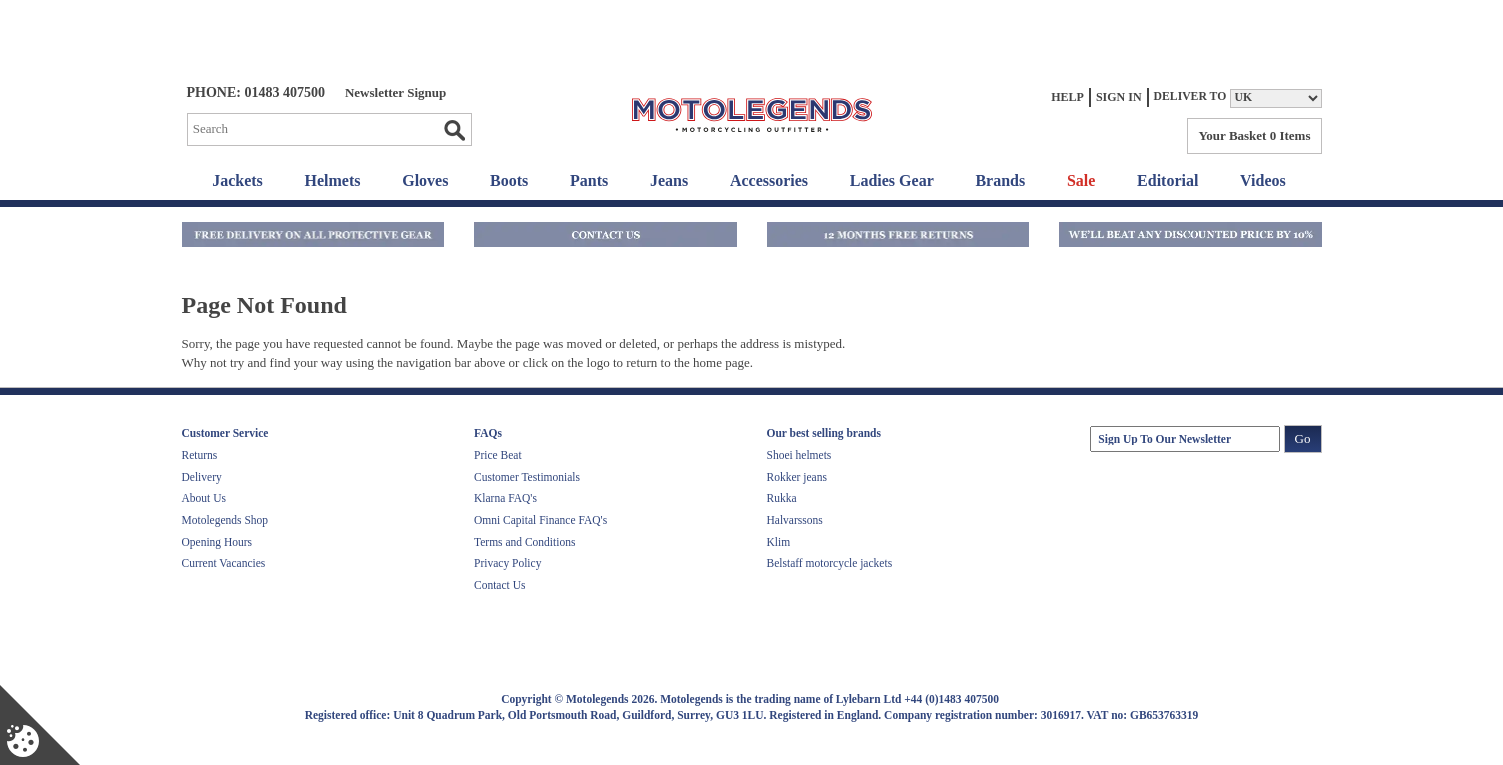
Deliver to (1190, 96)
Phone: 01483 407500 (256, 92)
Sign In (1119, 97)
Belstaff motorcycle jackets (830, 563)
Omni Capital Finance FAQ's (540, 520)
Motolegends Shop (225, 520)
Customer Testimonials (527, 477)
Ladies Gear (892, 180)
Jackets (237, 180)
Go (454, 130)
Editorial (1167, 180)
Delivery (202, 477)
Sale (1081, 180)
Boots (509, 180)
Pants (589, 180)
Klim (779, 542)
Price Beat (498, 455)
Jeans (669, 180)
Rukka (782, 498)
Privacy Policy (507, 563)
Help (1067, 97)
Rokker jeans (797, 477)
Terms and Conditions (524, 542)
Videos (1263, 180)
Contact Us (499, 585)
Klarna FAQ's (505, 498)
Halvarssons (795, 520)
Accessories (769, 180)
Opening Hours (217, 542)
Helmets (333, 180)
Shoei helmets (799, 455)
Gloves (425, 180)
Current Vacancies (224, 563)
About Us (204, 498)
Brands (1000, 180)
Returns (200, 455)
